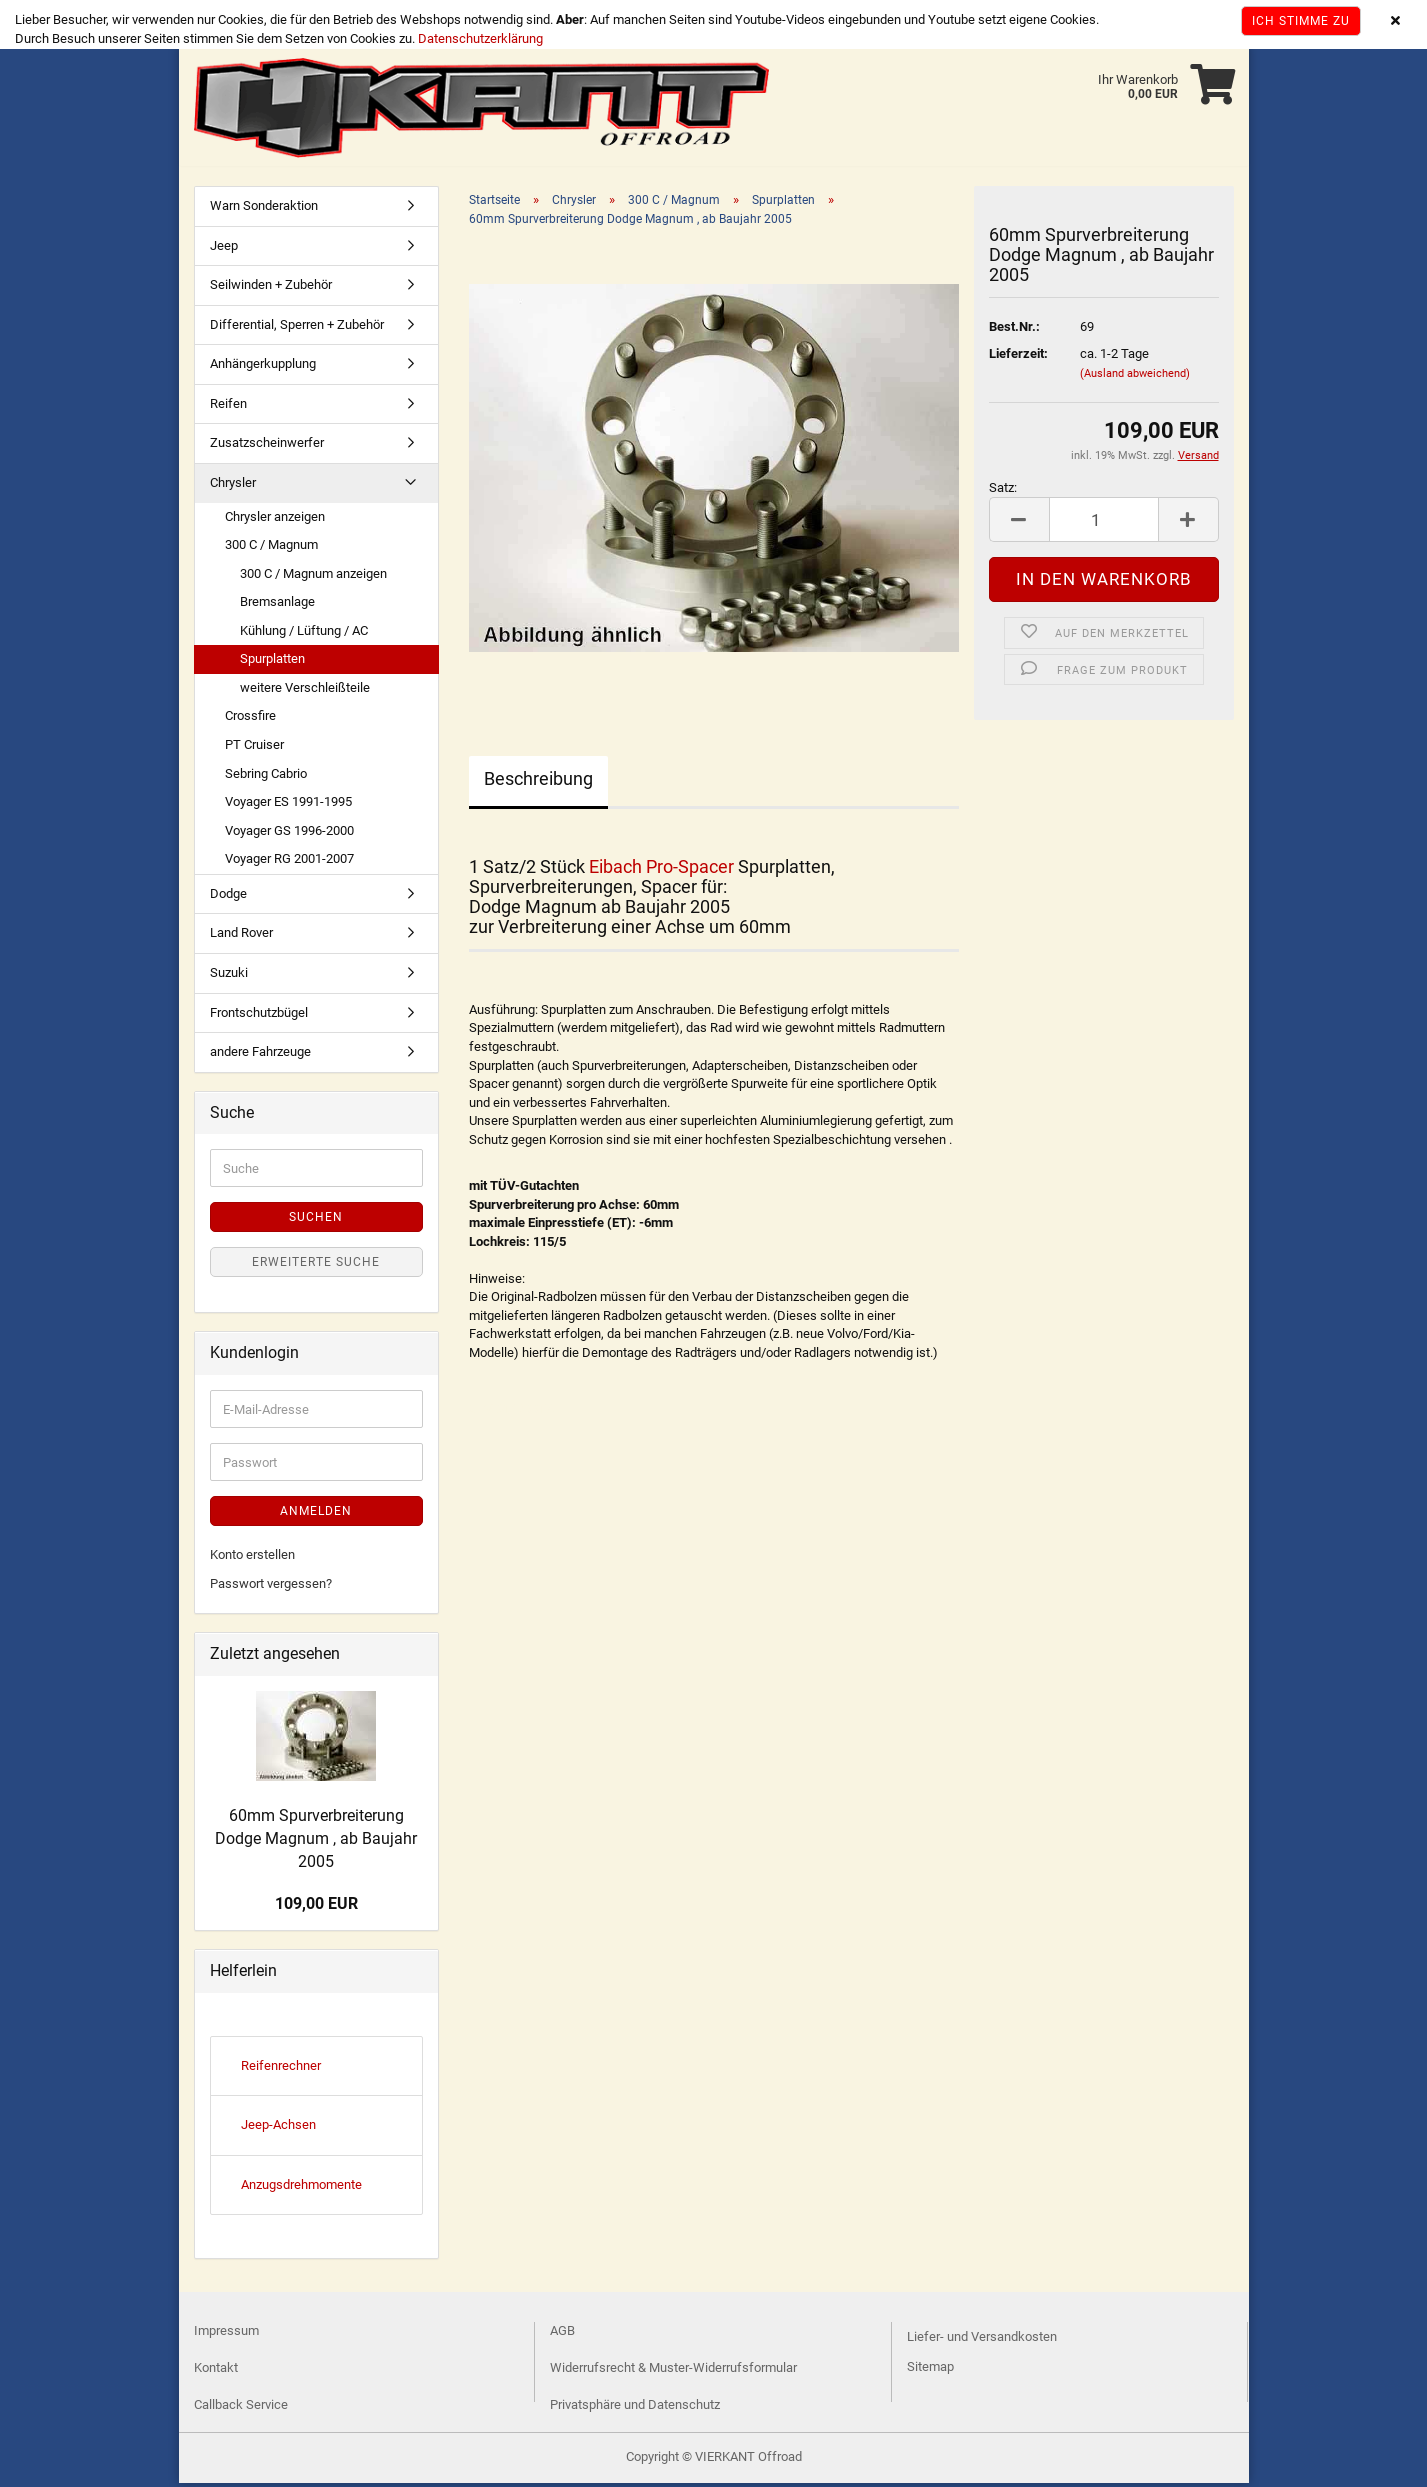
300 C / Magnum (271, 548)
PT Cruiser (254, 748)
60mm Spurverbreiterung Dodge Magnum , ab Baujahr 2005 (316, 1842)
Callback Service (241, 2408)
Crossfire (250, 719)
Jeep (224, 249)
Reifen (228, 407)
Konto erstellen (252, 1558)
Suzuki (229, 976)
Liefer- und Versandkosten (982, 2340)
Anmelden (316, 1515)
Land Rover (241, 936)
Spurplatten (272, 662)
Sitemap (930, 2370)
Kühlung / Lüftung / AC (304, 634)
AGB (562, 2334)
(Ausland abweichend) (1135, 377)
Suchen (316, 1221)
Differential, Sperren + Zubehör (297, 328)
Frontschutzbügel (259, 1016)
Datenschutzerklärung (480, 38)
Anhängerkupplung (263, 367)
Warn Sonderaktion (264, 209)
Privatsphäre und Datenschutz (635, 2408)
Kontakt (216, 2371)
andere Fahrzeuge (260, 1055)
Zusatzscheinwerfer (267, 446)
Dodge (228, 897)
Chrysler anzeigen (275, 520)
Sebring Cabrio (266, 777)
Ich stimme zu (1301, 21)
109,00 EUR (316, 1907)
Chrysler (233, 486)
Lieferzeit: (1018, 357)
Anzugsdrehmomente (301, 2188)
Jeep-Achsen (278, 2128)
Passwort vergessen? (271, 1587)
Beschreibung (538, 782)
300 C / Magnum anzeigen (313, 577)
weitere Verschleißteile (305, 691)
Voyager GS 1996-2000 (289, 834)
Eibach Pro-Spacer (661, 870)
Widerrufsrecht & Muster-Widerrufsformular (673, 2371)
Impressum (226, 2334)
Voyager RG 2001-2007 (289, 862)
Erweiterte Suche (316, 1266)
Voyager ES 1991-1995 (288, 805)
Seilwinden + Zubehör (271, 288)
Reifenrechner (281, 2069)
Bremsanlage (277, 605)
